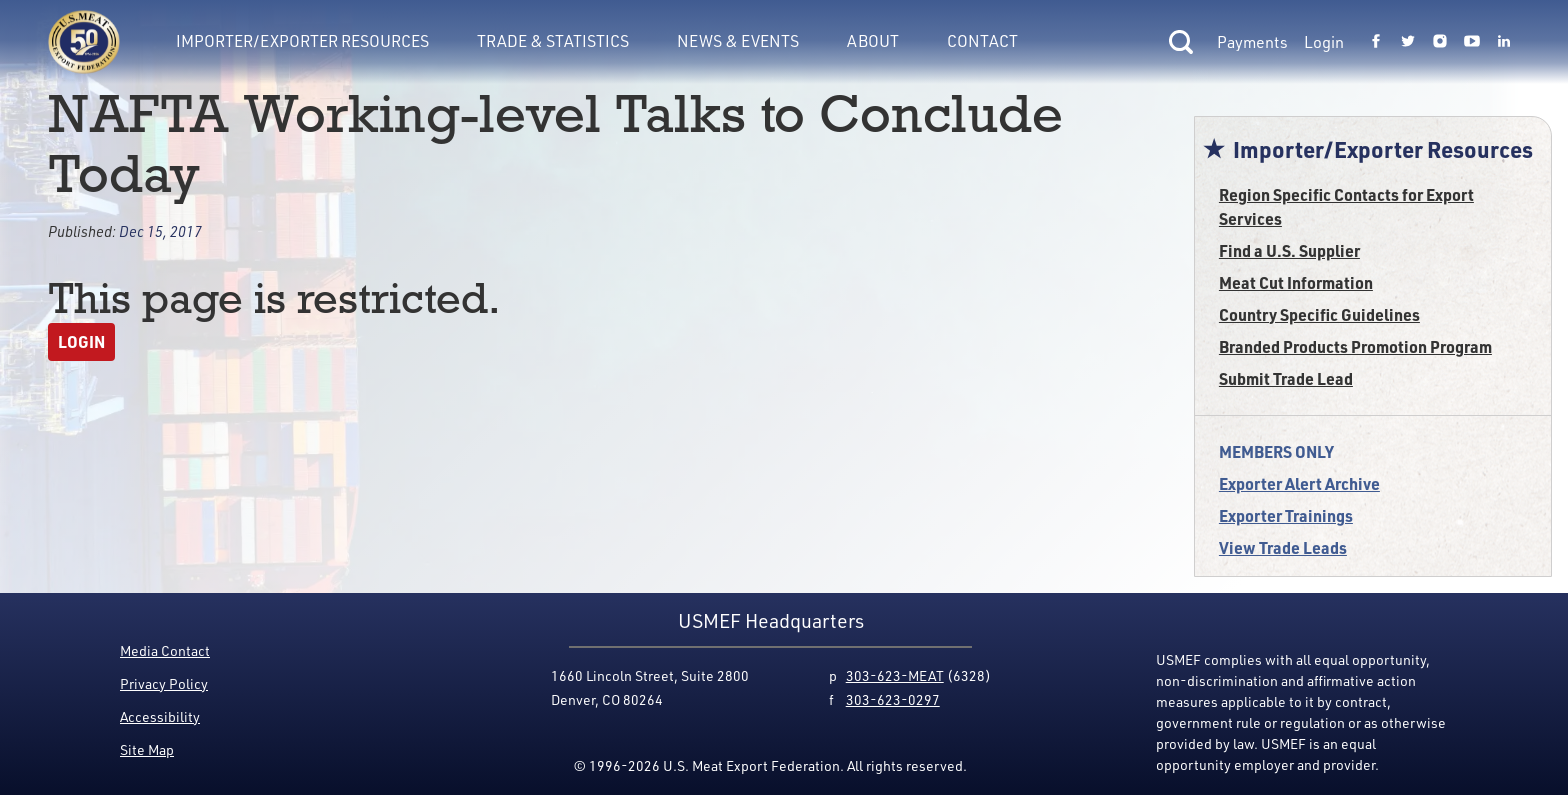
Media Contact (165, 650)
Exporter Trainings (1286, 515)
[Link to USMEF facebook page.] (1376, 42)
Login (1324, 42)
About (873, 41)
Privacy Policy (164, 683)
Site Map (147, 749)
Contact (982, 41)
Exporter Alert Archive (1299, 483)
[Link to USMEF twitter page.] (1408, 42)
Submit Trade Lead (1286, 378)
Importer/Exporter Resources (302, 41)
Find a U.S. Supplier (1289, 250)
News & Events (738, 41)
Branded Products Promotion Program (1355, 346)
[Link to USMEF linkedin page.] (1504, 42)
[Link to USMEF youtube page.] (1472, 42)
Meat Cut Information (1296, 282)
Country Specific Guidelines (1319, 314)
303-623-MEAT (895, 675)
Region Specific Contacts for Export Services (1346, 206)
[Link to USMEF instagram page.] (1440, 42)
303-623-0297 (893, 699)
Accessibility (160, 716)
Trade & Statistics (553, 41)
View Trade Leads (1283, 547)
